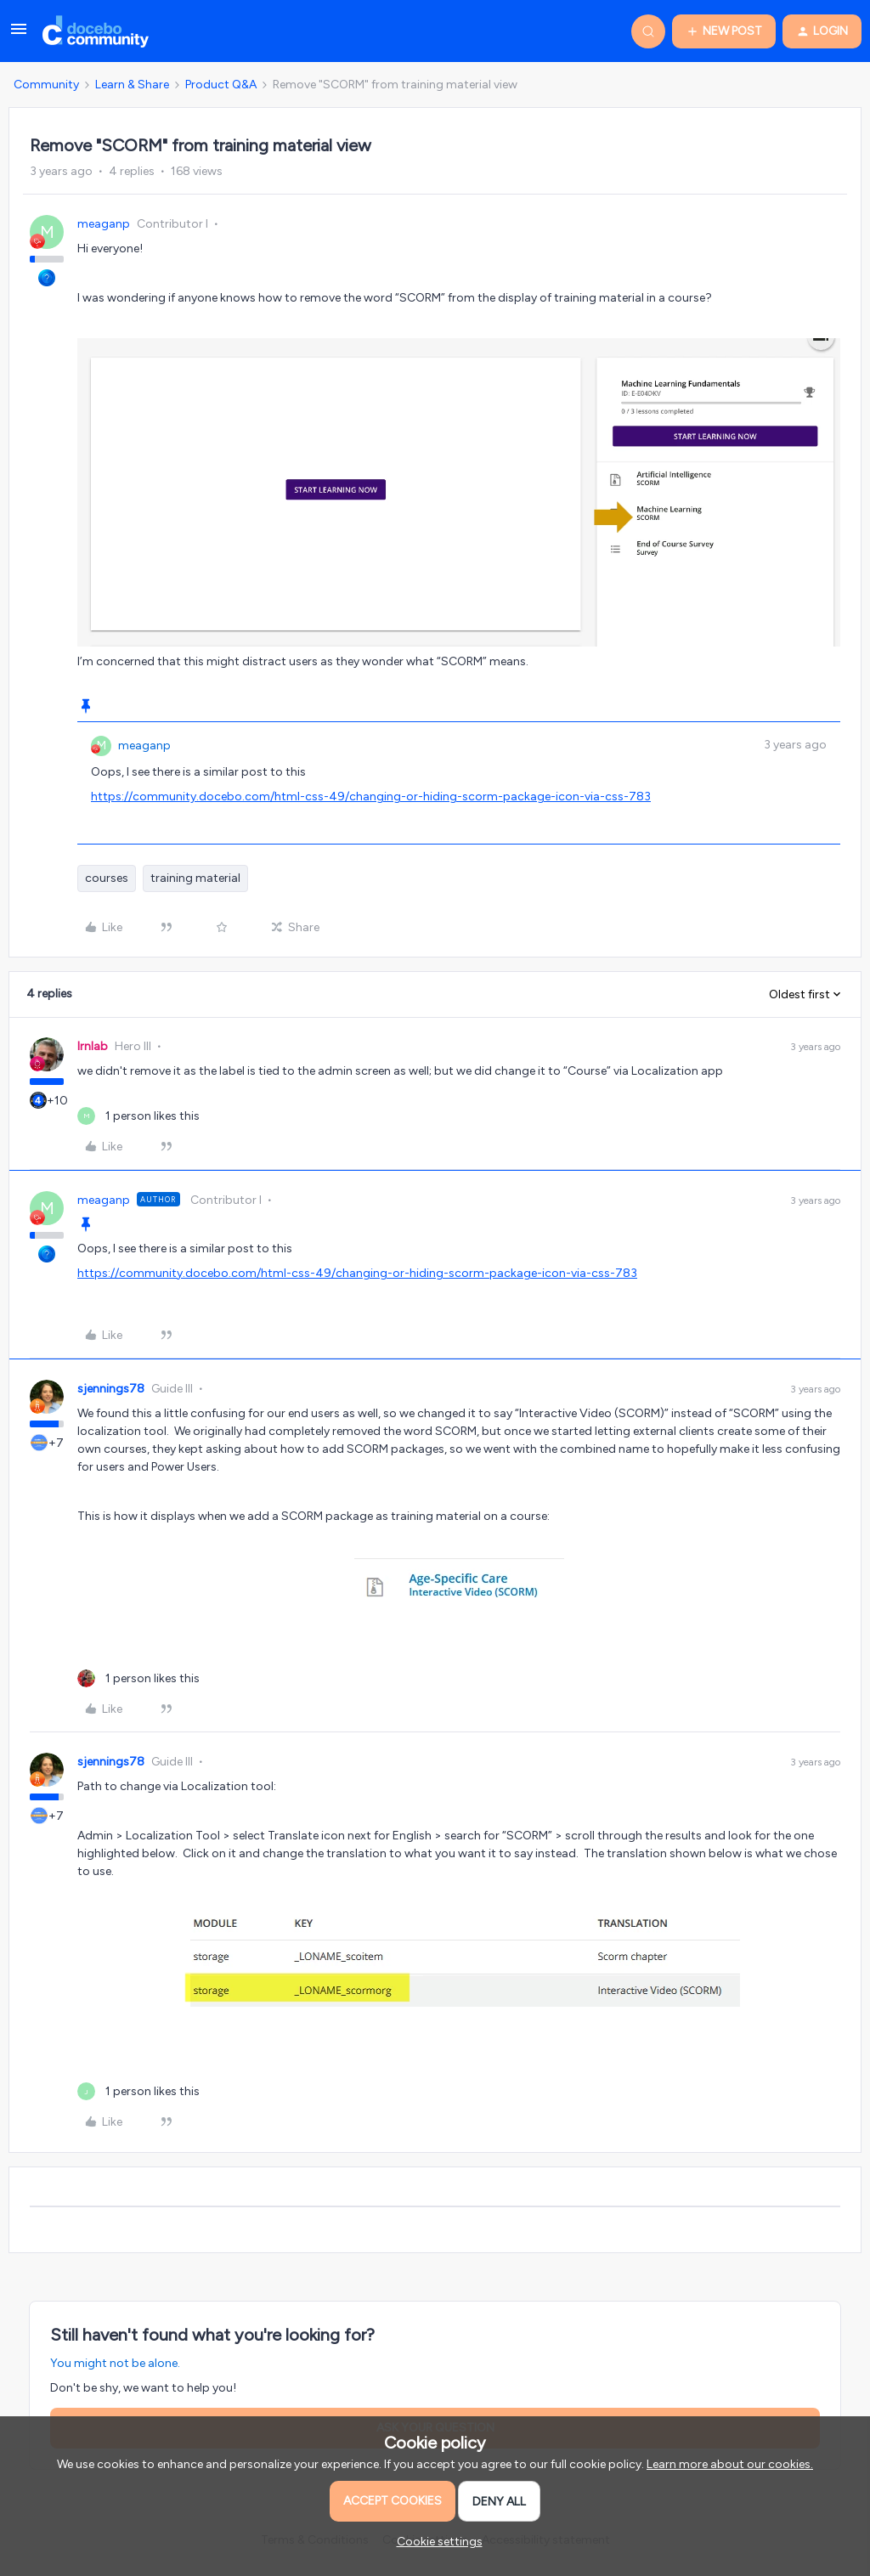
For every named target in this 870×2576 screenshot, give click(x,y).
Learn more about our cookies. (730, 2464)
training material (195, 878)
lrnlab (92, 1046)
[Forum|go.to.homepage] (95, 31)
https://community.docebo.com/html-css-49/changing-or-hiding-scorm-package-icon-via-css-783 (371, 796)
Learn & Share (132, 84)
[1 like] (138, 1116)
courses (106, 878)
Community (46, 84)
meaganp (103, 224)
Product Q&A (221, 84)
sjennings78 (110, 1388)
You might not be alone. (115, 2363)
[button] (18, 35)
